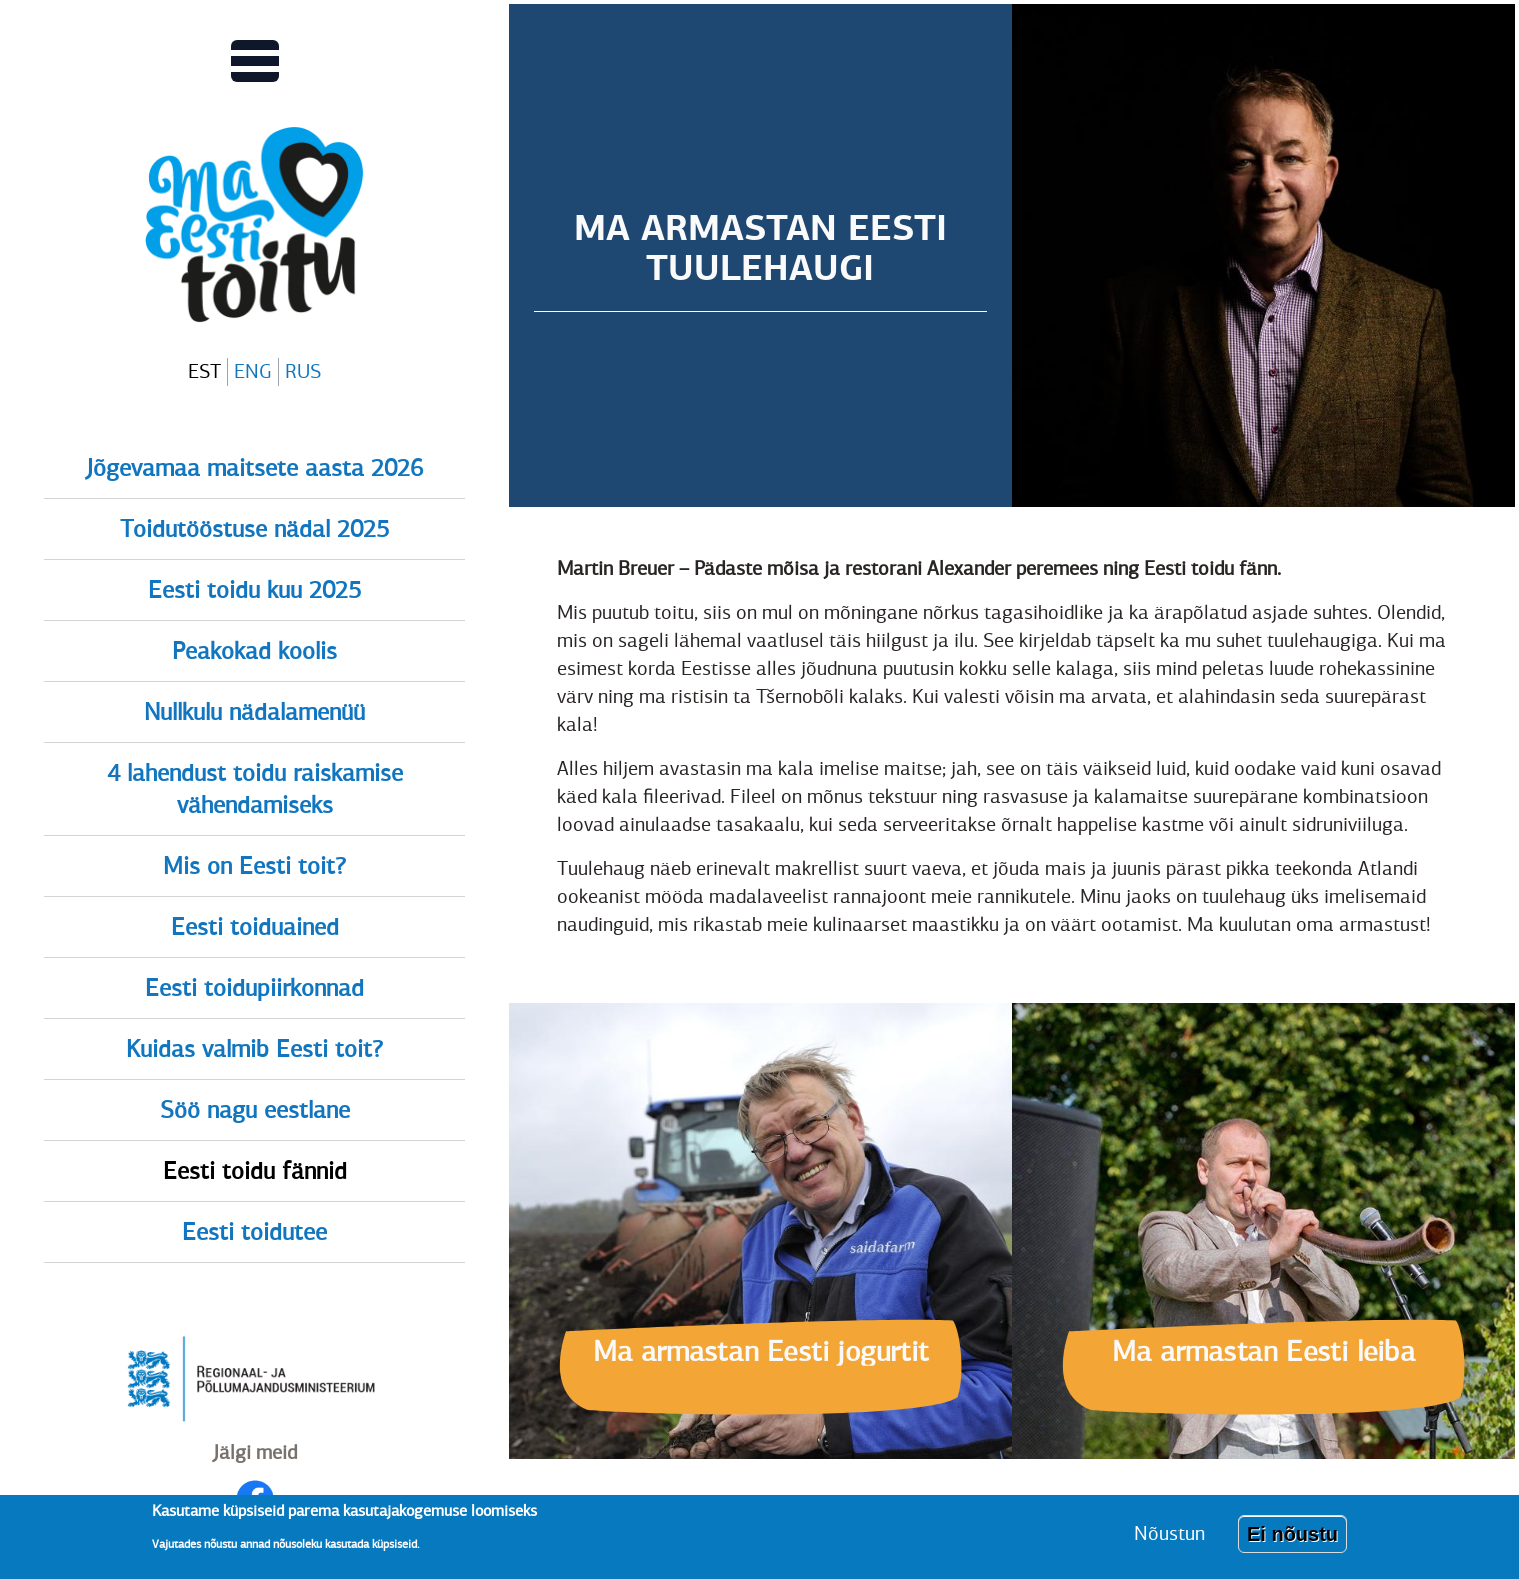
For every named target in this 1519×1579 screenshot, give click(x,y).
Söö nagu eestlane (255, 1110)
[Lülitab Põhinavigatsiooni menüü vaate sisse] (255, 61)
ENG (253, 371)
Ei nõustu (1292, 1540)
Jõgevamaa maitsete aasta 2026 (254, 468)
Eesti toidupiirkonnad (254, 988)
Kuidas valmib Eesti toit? (254, 1049)
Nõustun (1169, 1539)
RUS (303, 371)
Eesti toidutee (254, 1232)
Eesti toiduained (255, 927)
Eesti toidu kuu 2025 (254, 590)
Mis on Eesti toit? (254, 866)
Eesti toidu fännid (255, 1171)
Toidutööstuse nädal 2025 (254, 529)
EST (204, 371)
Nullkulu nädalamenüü (254, 712)
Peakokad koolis (254, 651)
